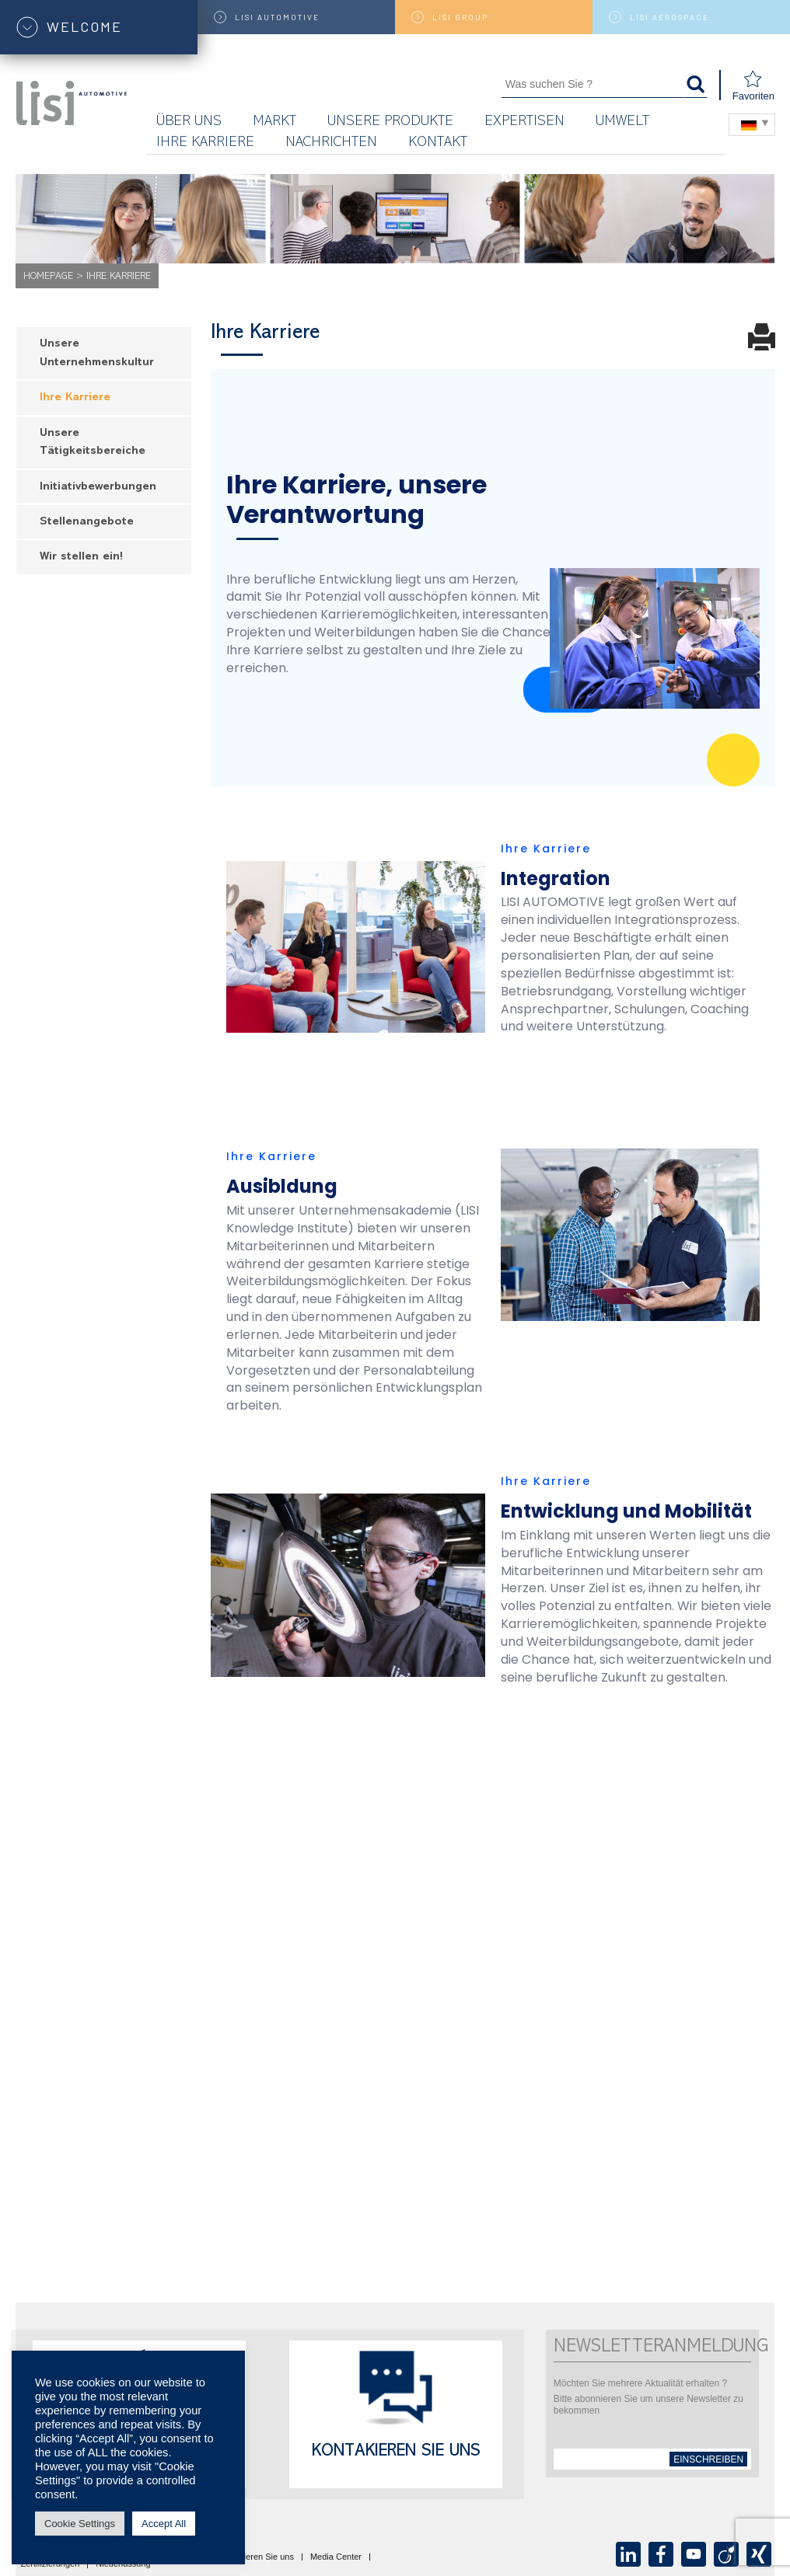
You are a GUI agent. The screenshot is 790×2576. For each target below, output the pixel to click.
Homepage (48, 277)
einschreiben (708, 2459)
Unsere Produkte (390, 122)
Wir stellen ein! (81, 557)
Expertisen (524, 122)
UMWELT (622, 122)
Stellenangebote (87, 522)
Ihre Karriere (205, 143)
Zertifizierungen (50, 2564)
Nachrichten (331, 143)
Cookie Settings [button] (79, 2523)
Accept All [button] (164, 2523)
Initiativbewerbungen (98, 487)
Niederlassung (123, 2564)
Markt (274, 122)
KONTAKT (437, 143)
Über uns (189, 122)
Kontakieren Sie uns (396, 2452)
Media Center (336, 2557)
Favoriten (753, 86)
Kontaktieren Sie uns (254, 2557)
